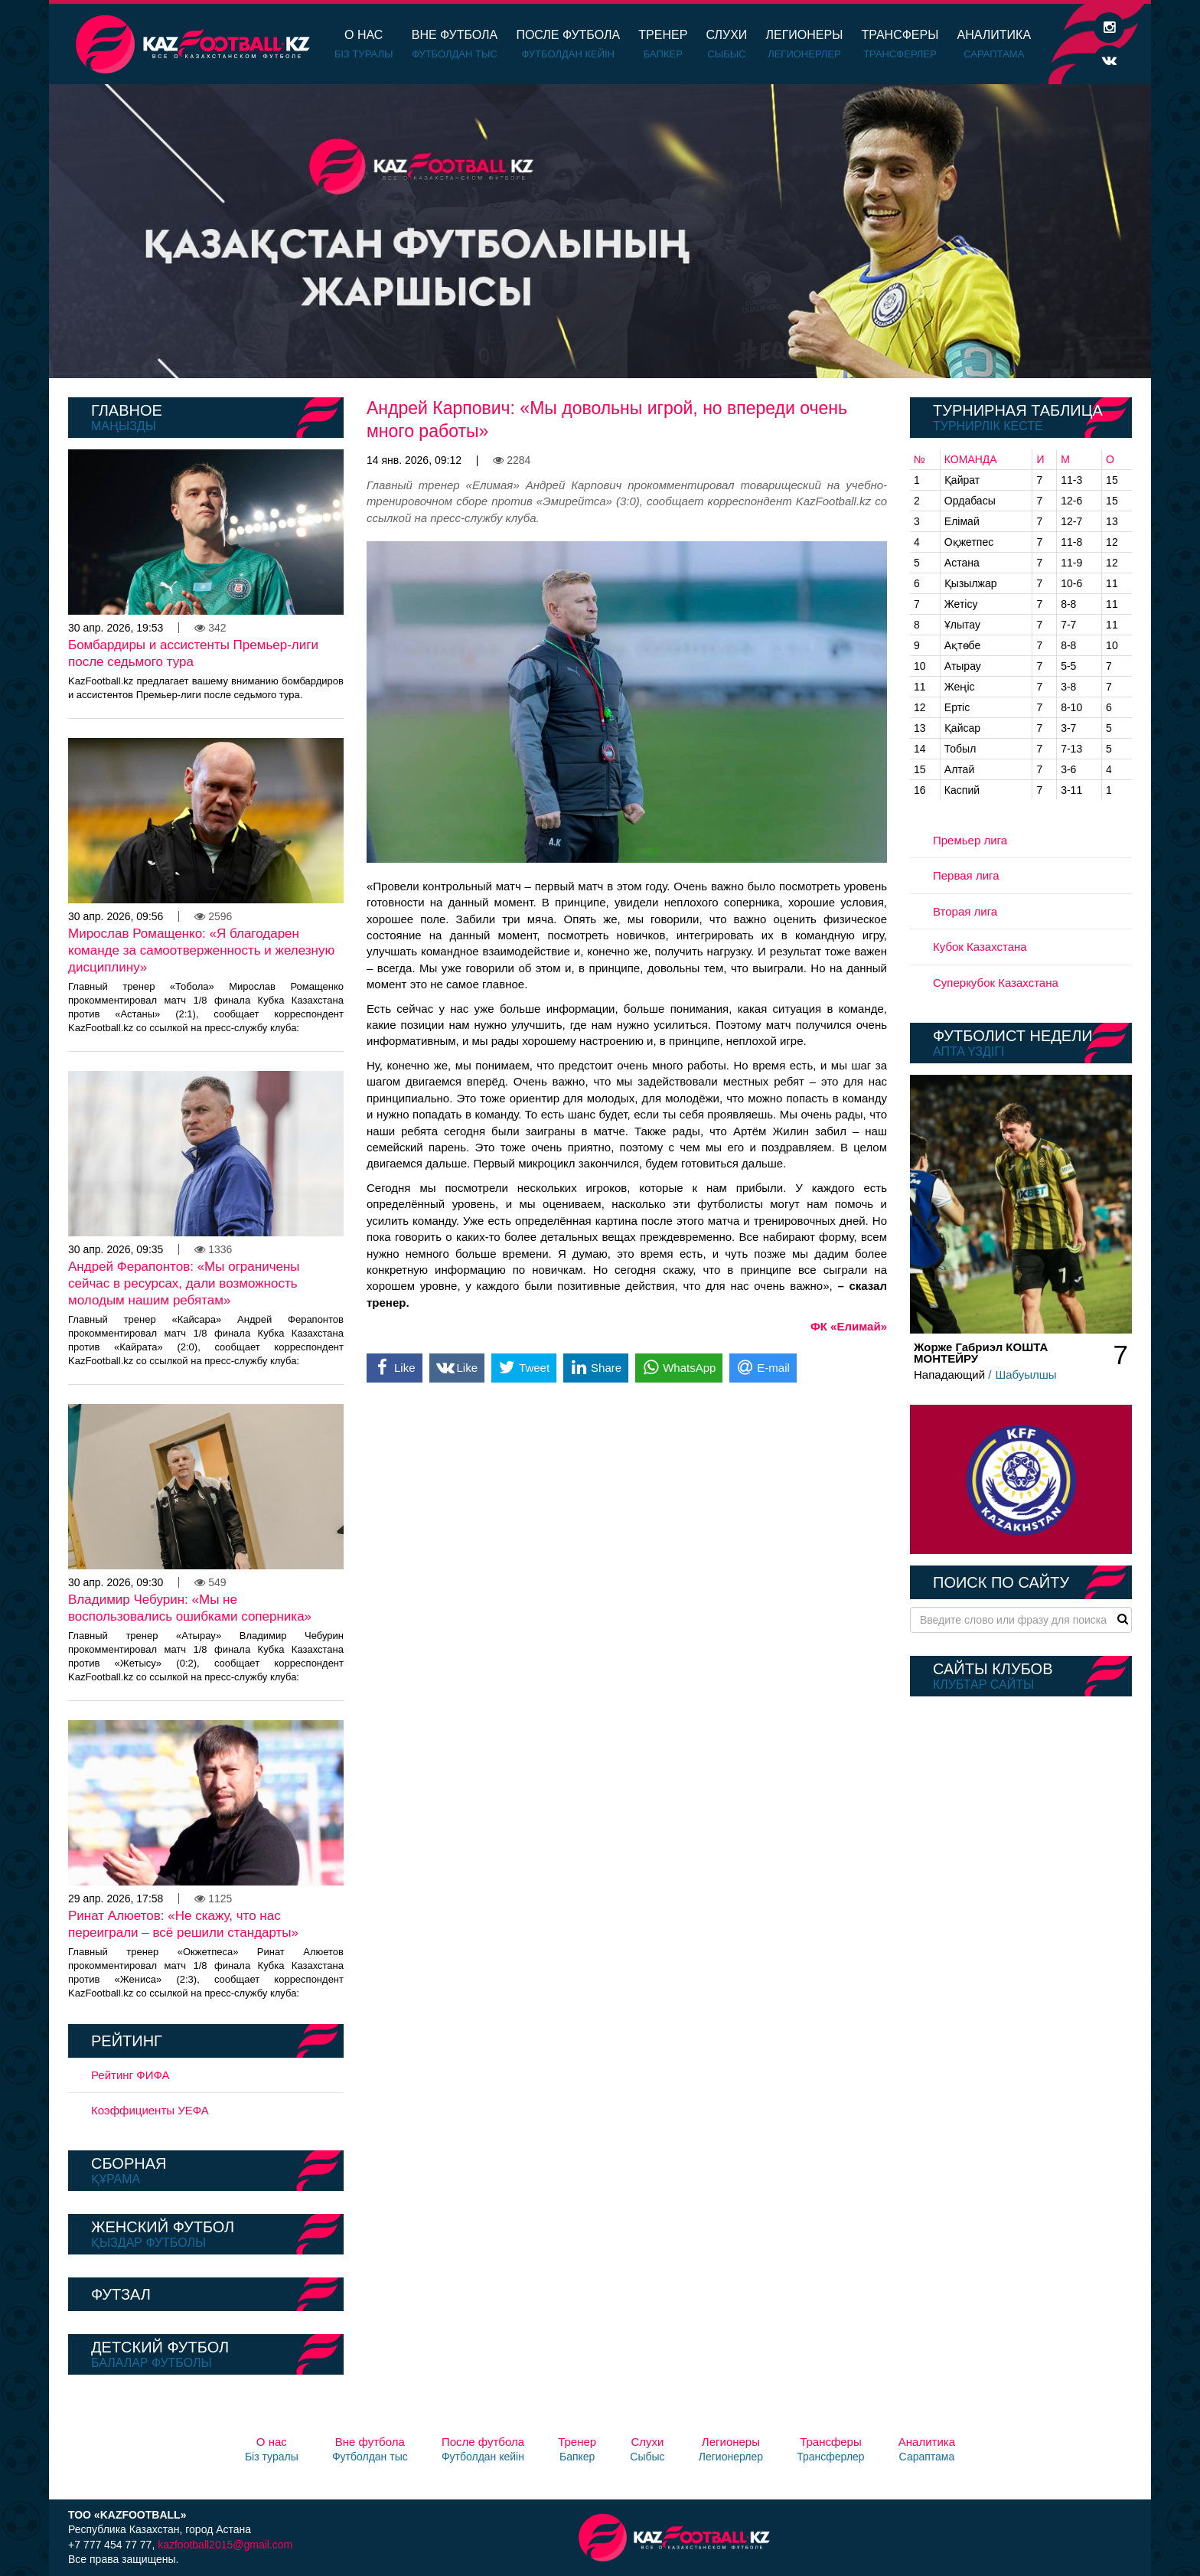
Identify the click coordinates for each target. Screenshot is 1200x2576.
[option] (600, 231)
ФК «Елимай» (848, 1326)
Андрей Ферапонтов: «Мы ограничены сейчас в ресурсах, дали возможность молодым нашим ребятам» (184, 1283)
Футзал (121, 2294)
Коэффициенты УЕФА (150, 2110)
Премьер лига (970, 840)
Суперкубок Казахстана (995, 982)
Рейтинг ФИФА (130, 2074)
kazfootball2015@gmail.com (225, 2544)
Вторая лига (965, 911)
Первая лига (966, 875)
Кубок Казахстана (980, 946)
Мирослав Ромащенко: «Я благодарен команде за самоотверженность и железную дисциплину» (201, 950)
